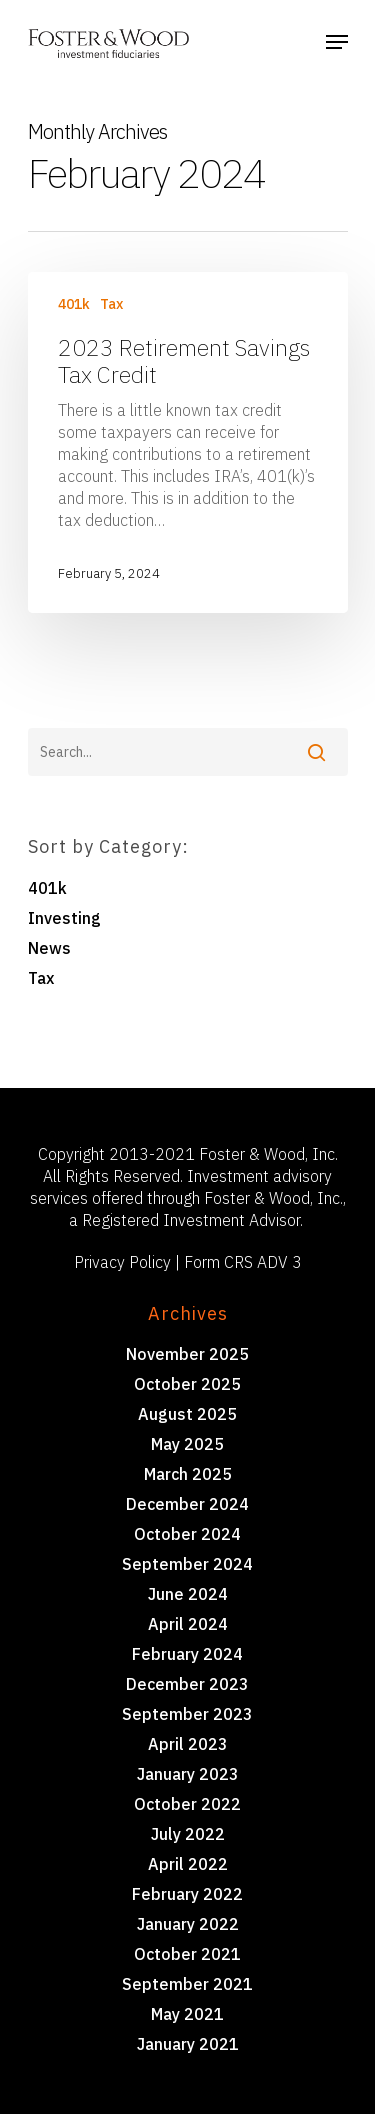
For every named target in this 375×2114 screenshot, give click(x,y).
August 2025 (187, 1414)
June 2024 (188, 1594)
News (49, 948)
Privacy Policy (122, 1262)
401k (74, 304)
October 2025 (187, 1384)
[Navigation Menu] (337, 42)
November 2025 (187, 1354)
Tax (111, 304)
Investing (64, 918)
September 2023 (187, 1714)
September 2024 (187, 1564)
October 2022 (187, 1804)
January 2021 (188, 2044)
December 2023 (187, 1684)
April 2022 (188, 1864)
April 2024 (188, 1624)
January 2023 (188, 1774)
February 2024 (187, 1654)
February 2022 (187, 1894)
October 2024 (187, 1534)
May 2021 (187, 2014)
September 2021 (187, 1984)
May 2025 (187, 1444)
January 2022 (188, 1924)
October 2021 (187, 1954)
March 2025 (188, 1474)
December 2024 (187, 1504)
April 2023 (188, 1744)
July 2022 (188, 1834)
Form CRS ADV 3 (243, 1262)
